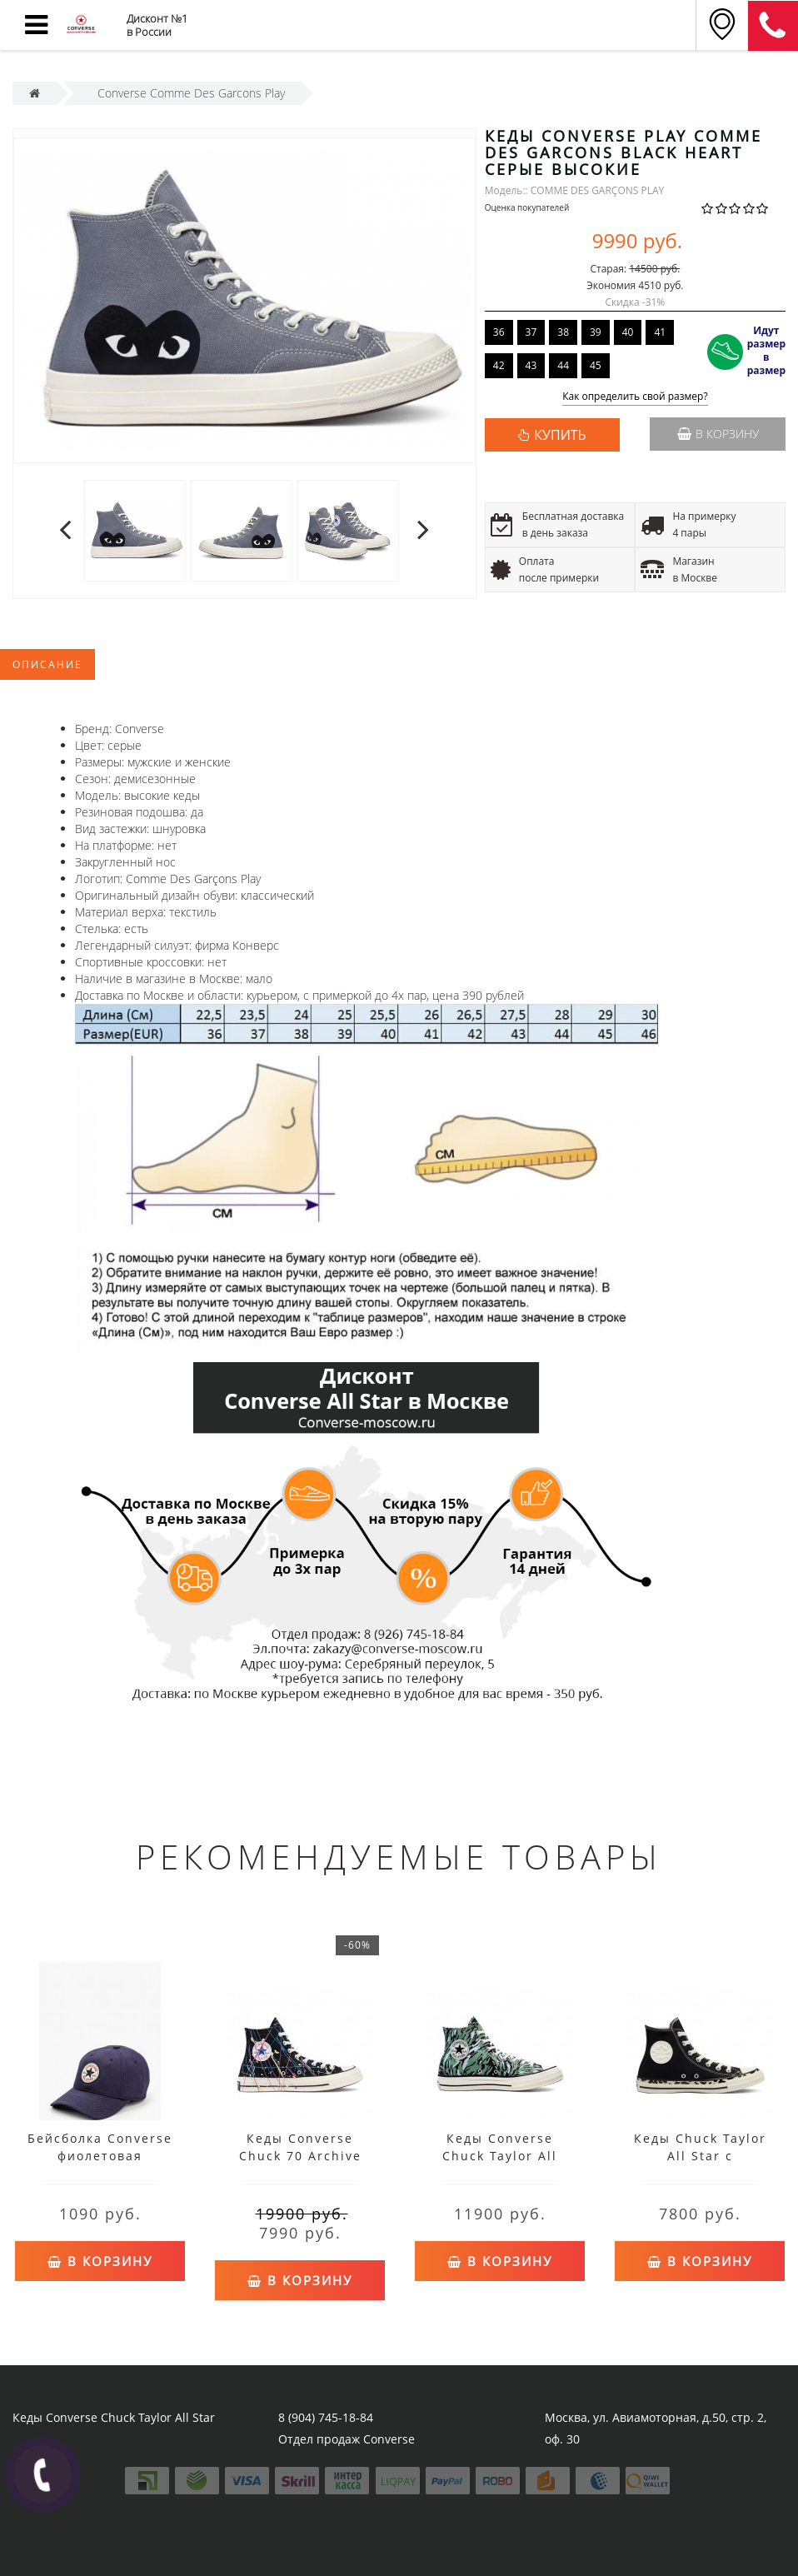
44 (563, 365)
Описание (47, 664)
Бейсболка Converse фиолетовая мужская (99, 2155)
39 (595, 332)
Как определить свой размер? (635, 397)
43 (531, 365)
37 (531, 332)
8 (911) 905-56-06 (773, 26)
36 (499, 332)
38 (563, 332)
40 (628, 332)
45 (595, 365)
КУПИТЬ (560, 435)
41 (660, 332)
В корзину (718, 434)
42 (499, 365)
